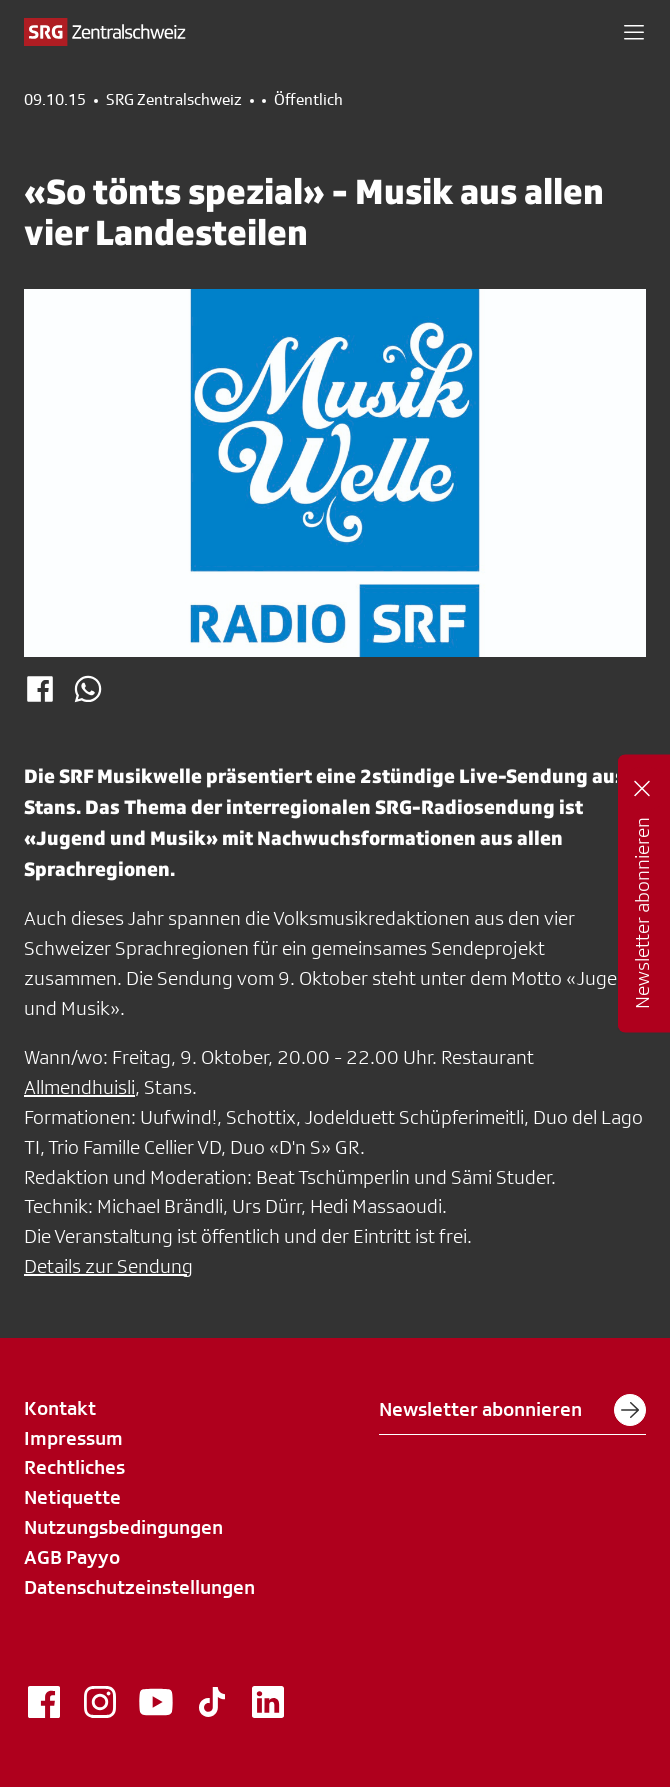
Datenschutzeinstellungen (139, 1587)
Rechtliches (74, 1467)
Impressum (73, 1438)
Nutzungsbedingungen (123, 1527)
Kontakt (60, 1408)
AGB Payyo (72, 1557)
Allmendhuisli (79, 1087)
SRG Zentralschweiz (174, 100)
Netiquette (72, 1497)
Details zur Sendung (108, 1266)
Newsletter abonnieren (512, 1410)
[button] (634, 32)
